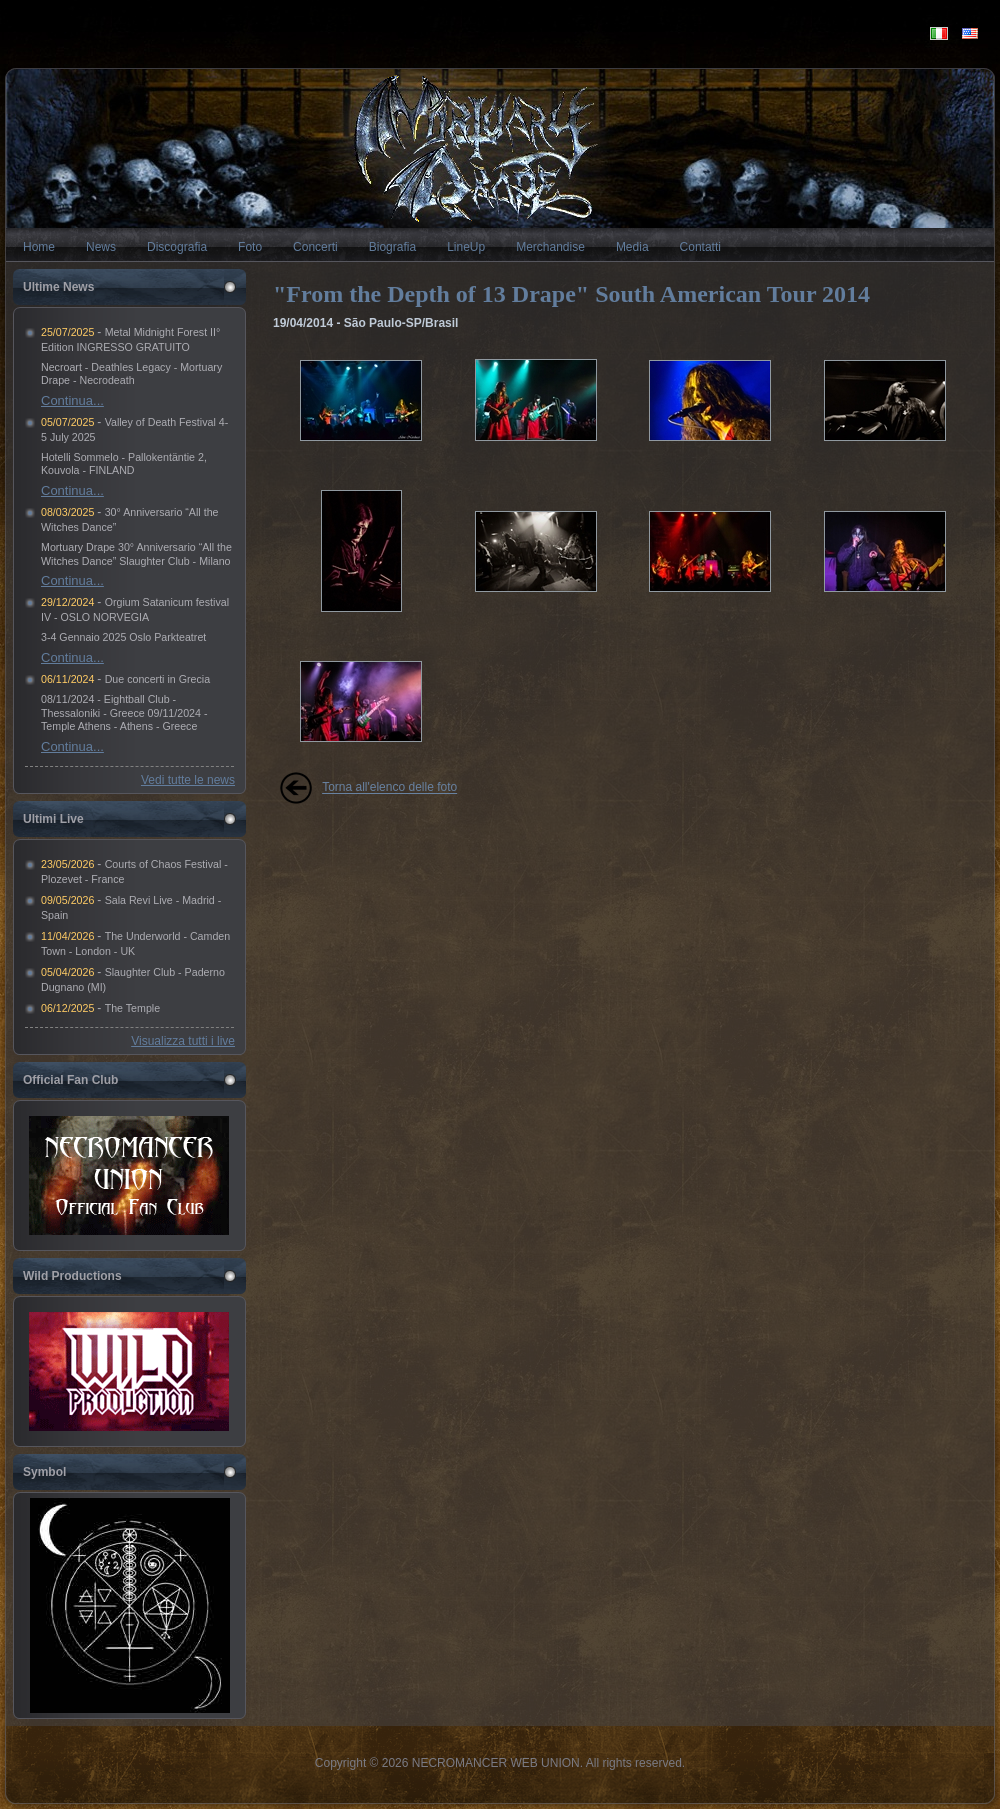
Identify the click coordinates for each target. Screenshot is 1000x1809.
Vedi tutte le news (188, 780)
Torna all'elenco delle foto (389, 788)
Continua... (72, 400)
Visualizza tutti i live (183, 1041)
